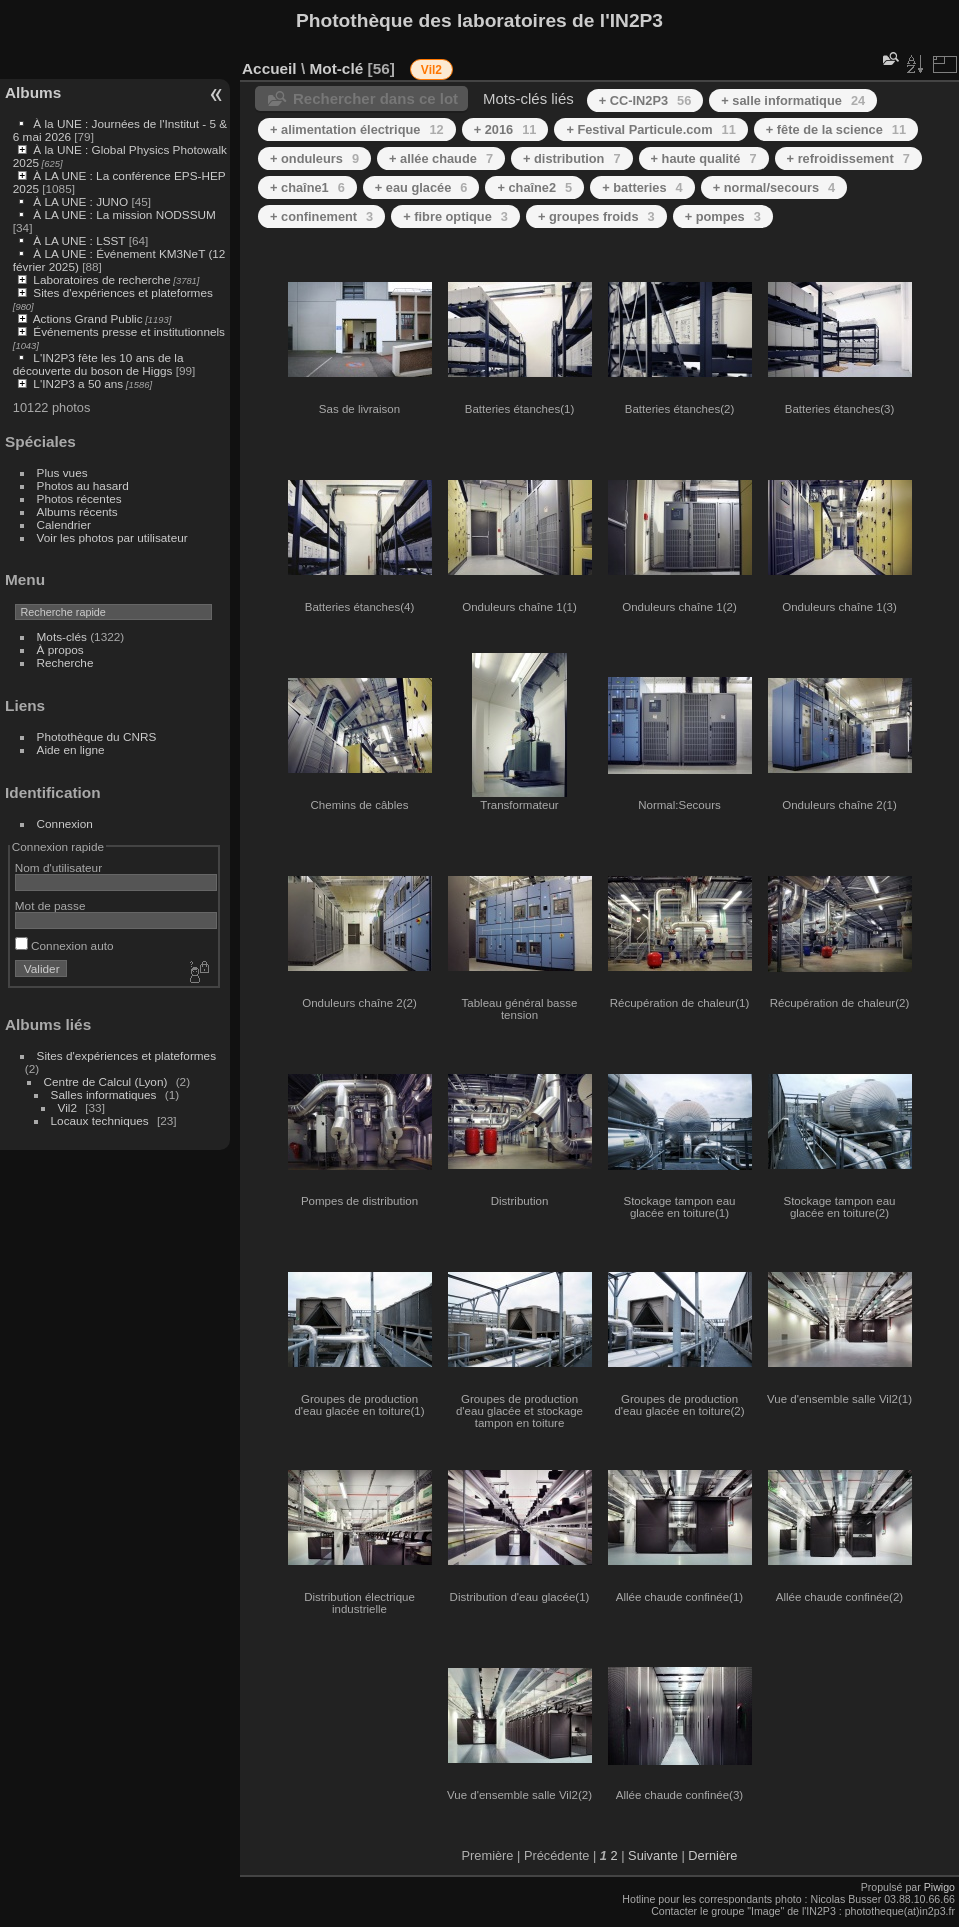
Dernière (712, 1855)
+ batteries (642, 187)
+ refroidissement (848, 158)
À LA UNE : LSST (79, 240)
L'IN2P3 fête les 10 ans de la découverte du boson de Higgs (98, 364)
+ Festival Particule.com (650, 129)
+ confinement (321, 216)
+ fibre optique (455, 216)
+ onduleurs (314, 158)
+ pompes (723, 216)
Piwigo (939, 1887)
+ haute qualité (704, 158)
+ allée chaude (441, 158)
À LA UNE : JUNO (82, 201)
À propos (60, 649)
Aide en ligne (71, 749)
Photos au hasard (83, 485)
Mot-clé (336, 68)
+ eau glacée (421, 187)
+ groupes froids (596, 216)
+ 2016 (505, 129)
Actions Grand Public (88, 318)
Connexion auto (64, 945)
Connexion (65, 823)
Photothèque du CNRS (97, 736)
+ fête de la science (836, 129)
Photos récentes (79, 498)
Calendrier (64, 524)
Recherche (65, 662)
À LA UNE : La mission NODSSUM (124, 214)
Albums (33, 92)
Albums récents (77, 511)
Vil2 (67, 1107)
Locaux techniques (100, 1120)
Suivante (653, 1855)
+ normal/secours (774, 187)
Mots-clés (62, 636)
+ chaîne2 (534, 187)
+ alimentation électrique (357, 129)
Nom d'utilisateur (58, 867)
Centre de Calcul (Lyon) (106, 1081)
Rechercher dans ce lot (375, 98)
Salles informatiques (104, 1094)
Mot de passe (50, 905)
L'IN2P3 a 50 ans (78, 383)
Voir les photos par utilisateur (112, 537)
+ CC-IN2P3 (645, 100)
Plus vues (62, 472)
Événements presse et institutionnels (129, 331)
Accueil (269, 68)
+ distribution (572, 158)
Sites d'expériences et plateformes (122, 292)
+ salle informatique (793, 100)
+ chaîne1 (307, 187)
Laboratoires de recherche (101, 279)
